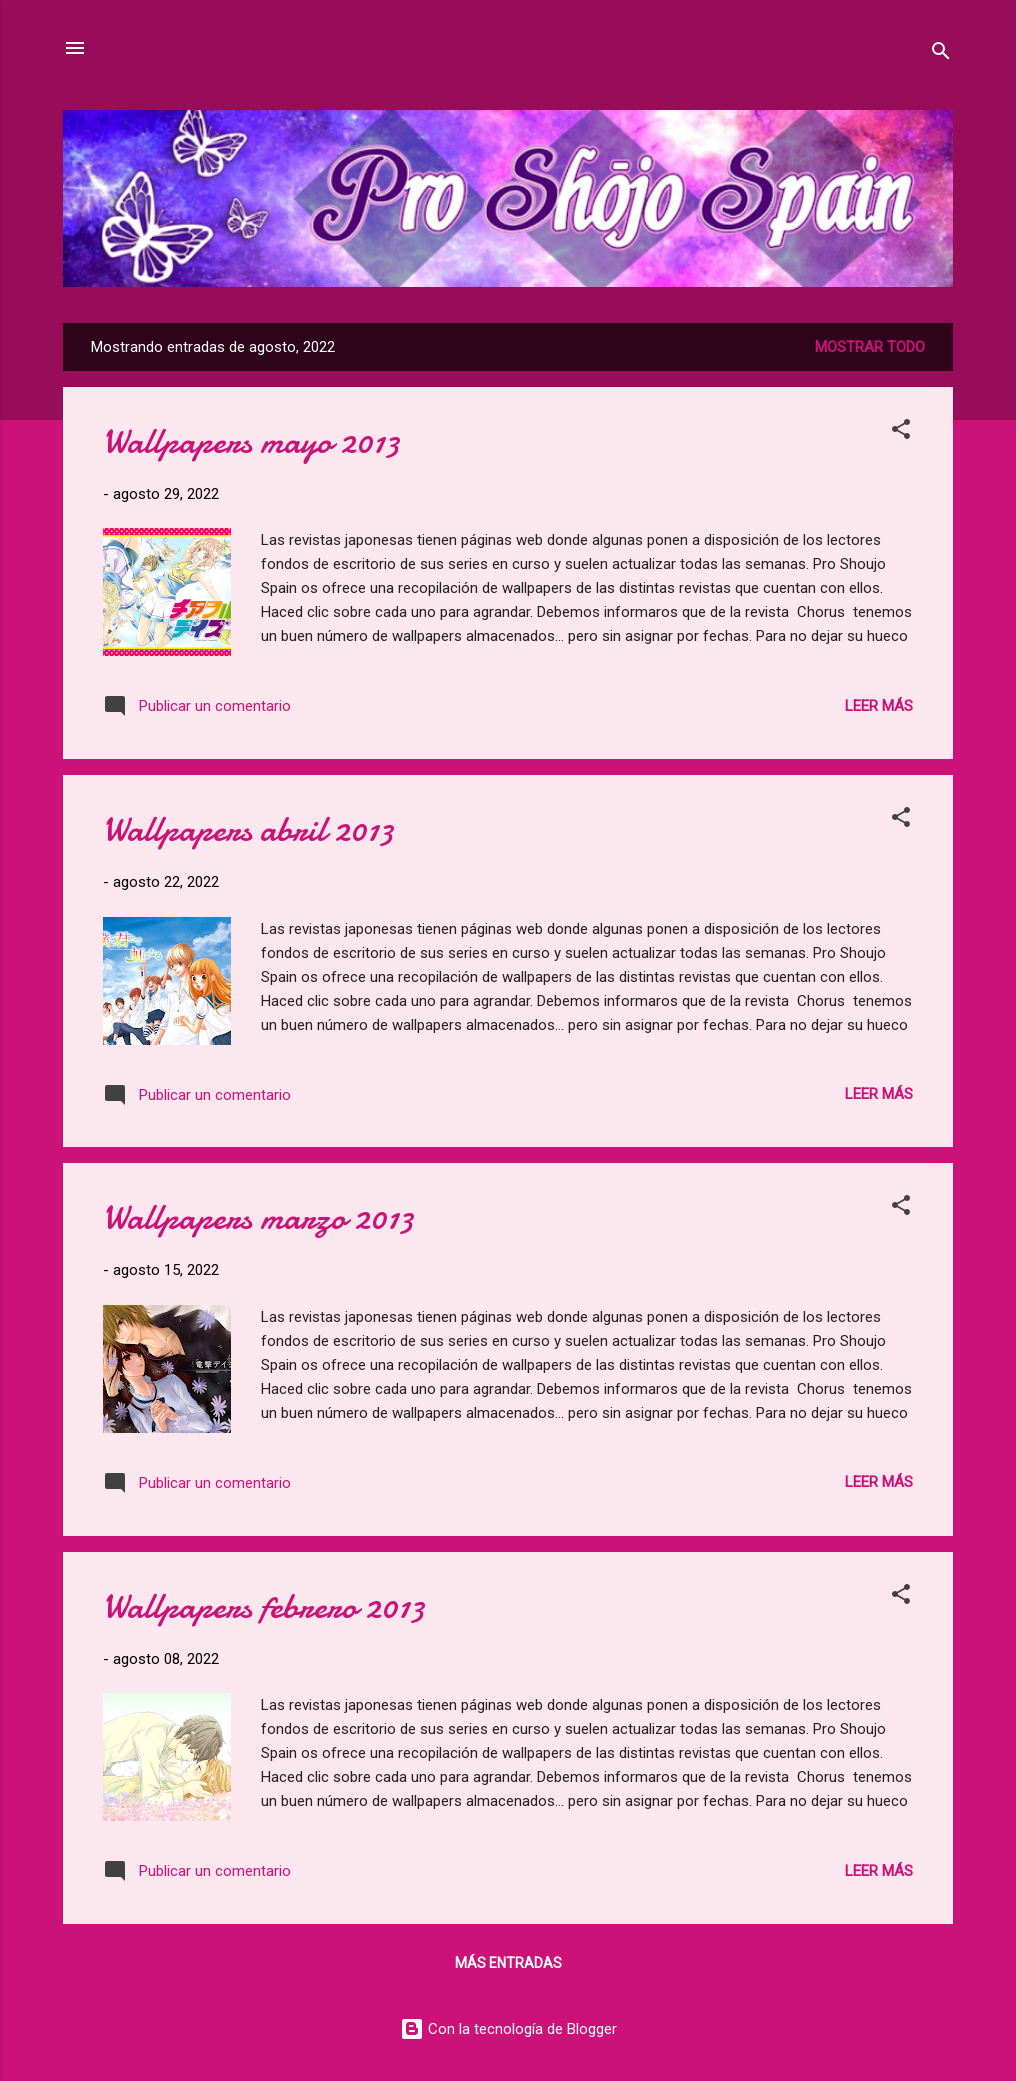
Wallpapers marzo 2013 (258, 1217)
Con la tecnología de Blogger (508, 2029)
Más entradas (508, 1963)
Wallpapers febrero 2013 (264, 1606)
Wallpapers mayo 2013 (251, 441)
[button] (901, 432)
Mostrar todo (870, 347)
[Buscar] (941, 54)
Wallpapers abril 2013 (248, 829)
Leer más (879, 706)
